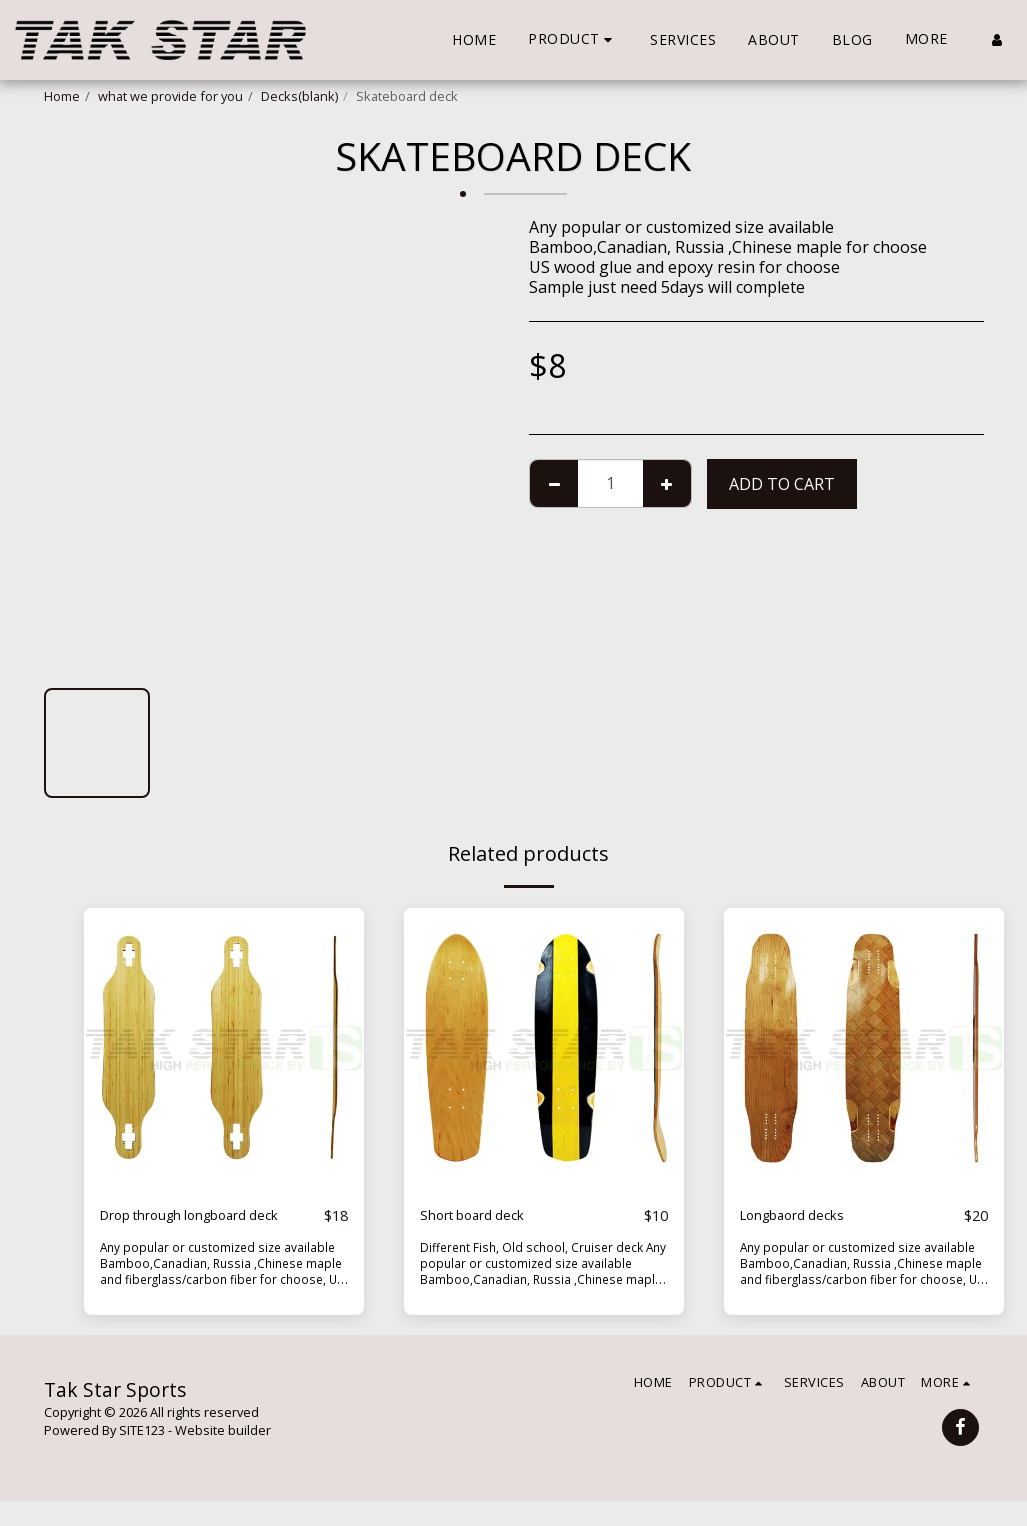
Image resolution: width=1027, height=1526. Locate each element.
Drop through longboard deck (194, 1228)
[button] (573, 39)
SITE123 (142, 1455)
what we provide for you (170, 96)
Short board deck (484, 1216)
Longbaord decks (805, 1216)
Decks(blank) (299, 96)
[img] (224, 1048)
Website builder (223, 1455)
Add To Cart (782, 484)
